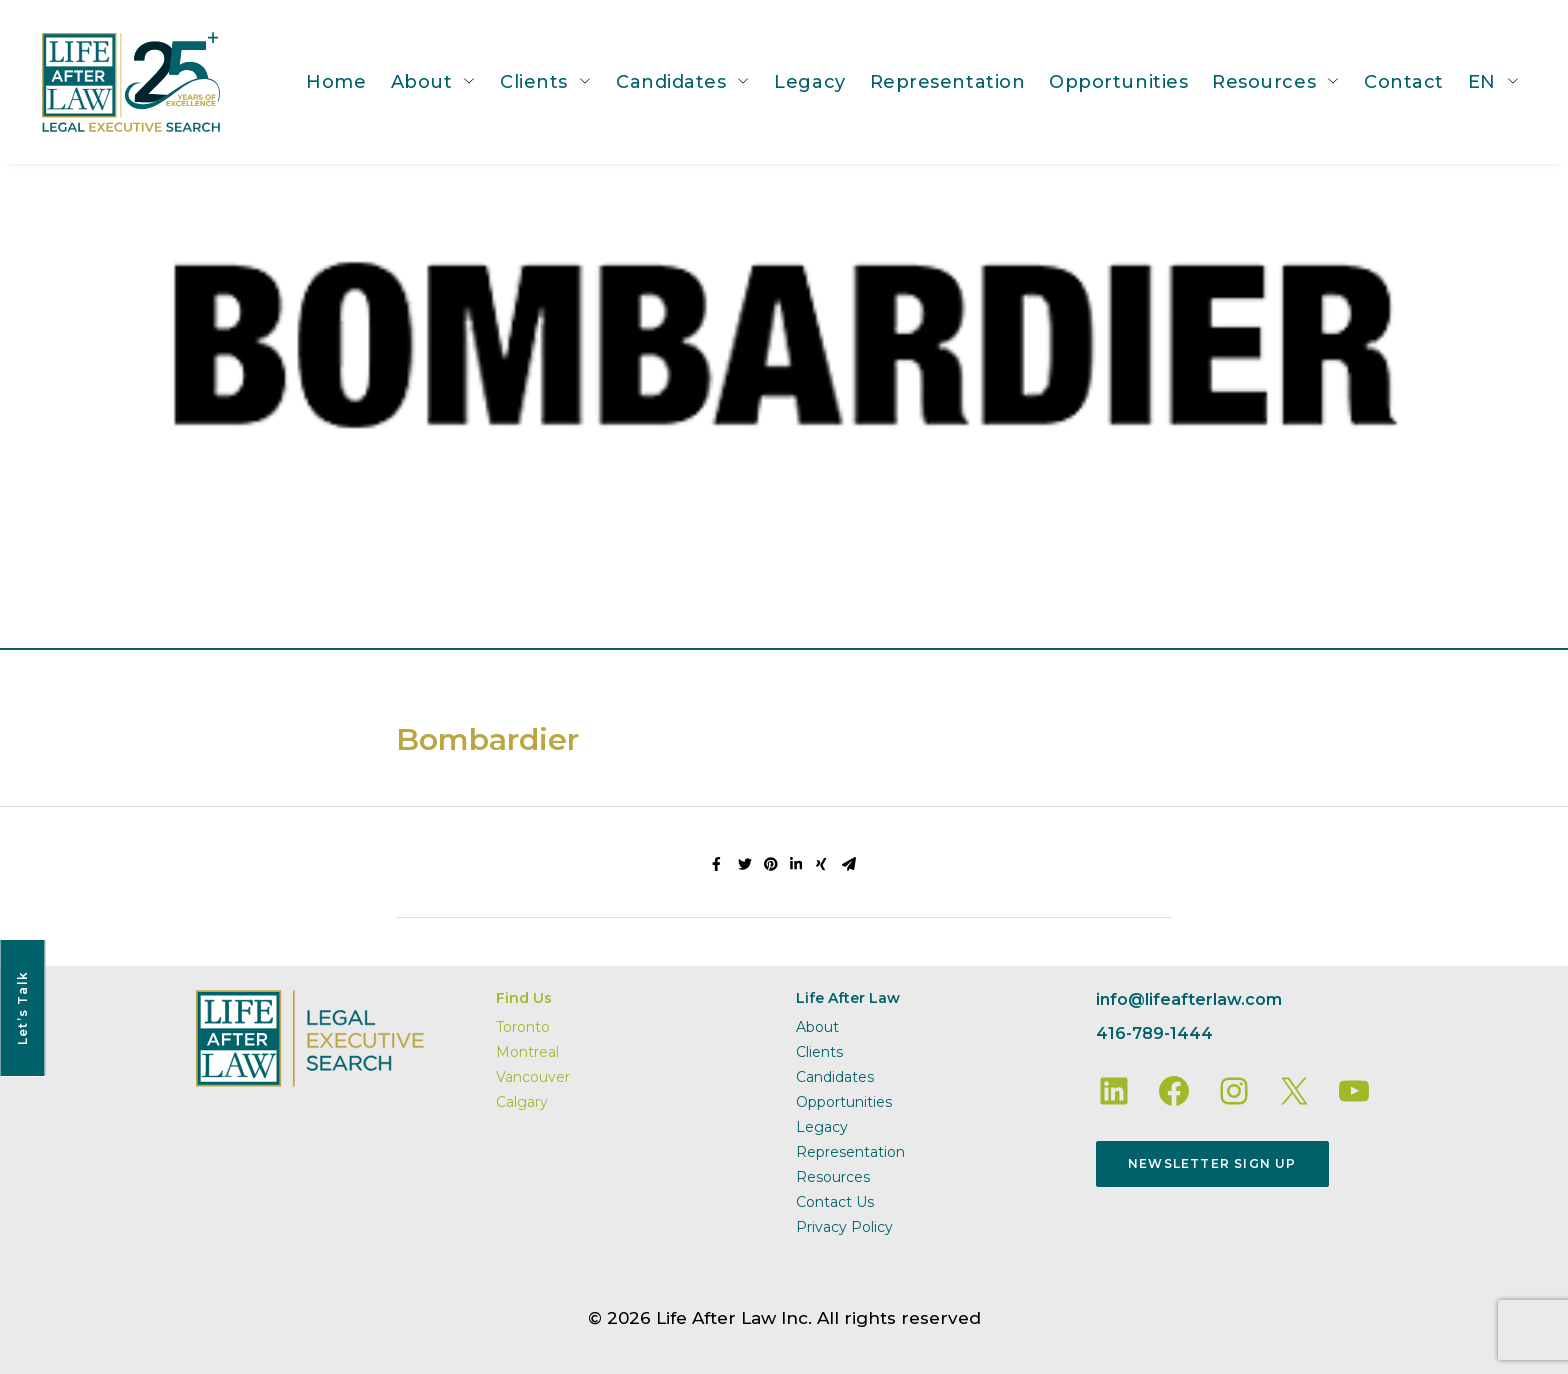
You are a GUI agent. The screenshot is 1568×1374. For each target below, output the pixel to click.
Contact (1404, 82)
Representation (948, 82)
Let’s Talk (22, 1008)
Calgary (522, 1102)
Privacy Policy (844, 1227)
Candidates (671, 82)
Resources (1264, 82)
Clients (534, 82)
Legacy (809, 82)
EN (1482, 82)
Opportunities (1118, 82)
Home (336, 82)
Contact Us (835, 1202)
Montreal (527, 1052)
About (422, 82)
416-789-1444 (1154, 1033)
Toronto (523, 1027)
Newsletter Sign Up (1212, 1163)
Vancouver (533, 1077)
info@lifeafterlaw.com (1189, 999)
